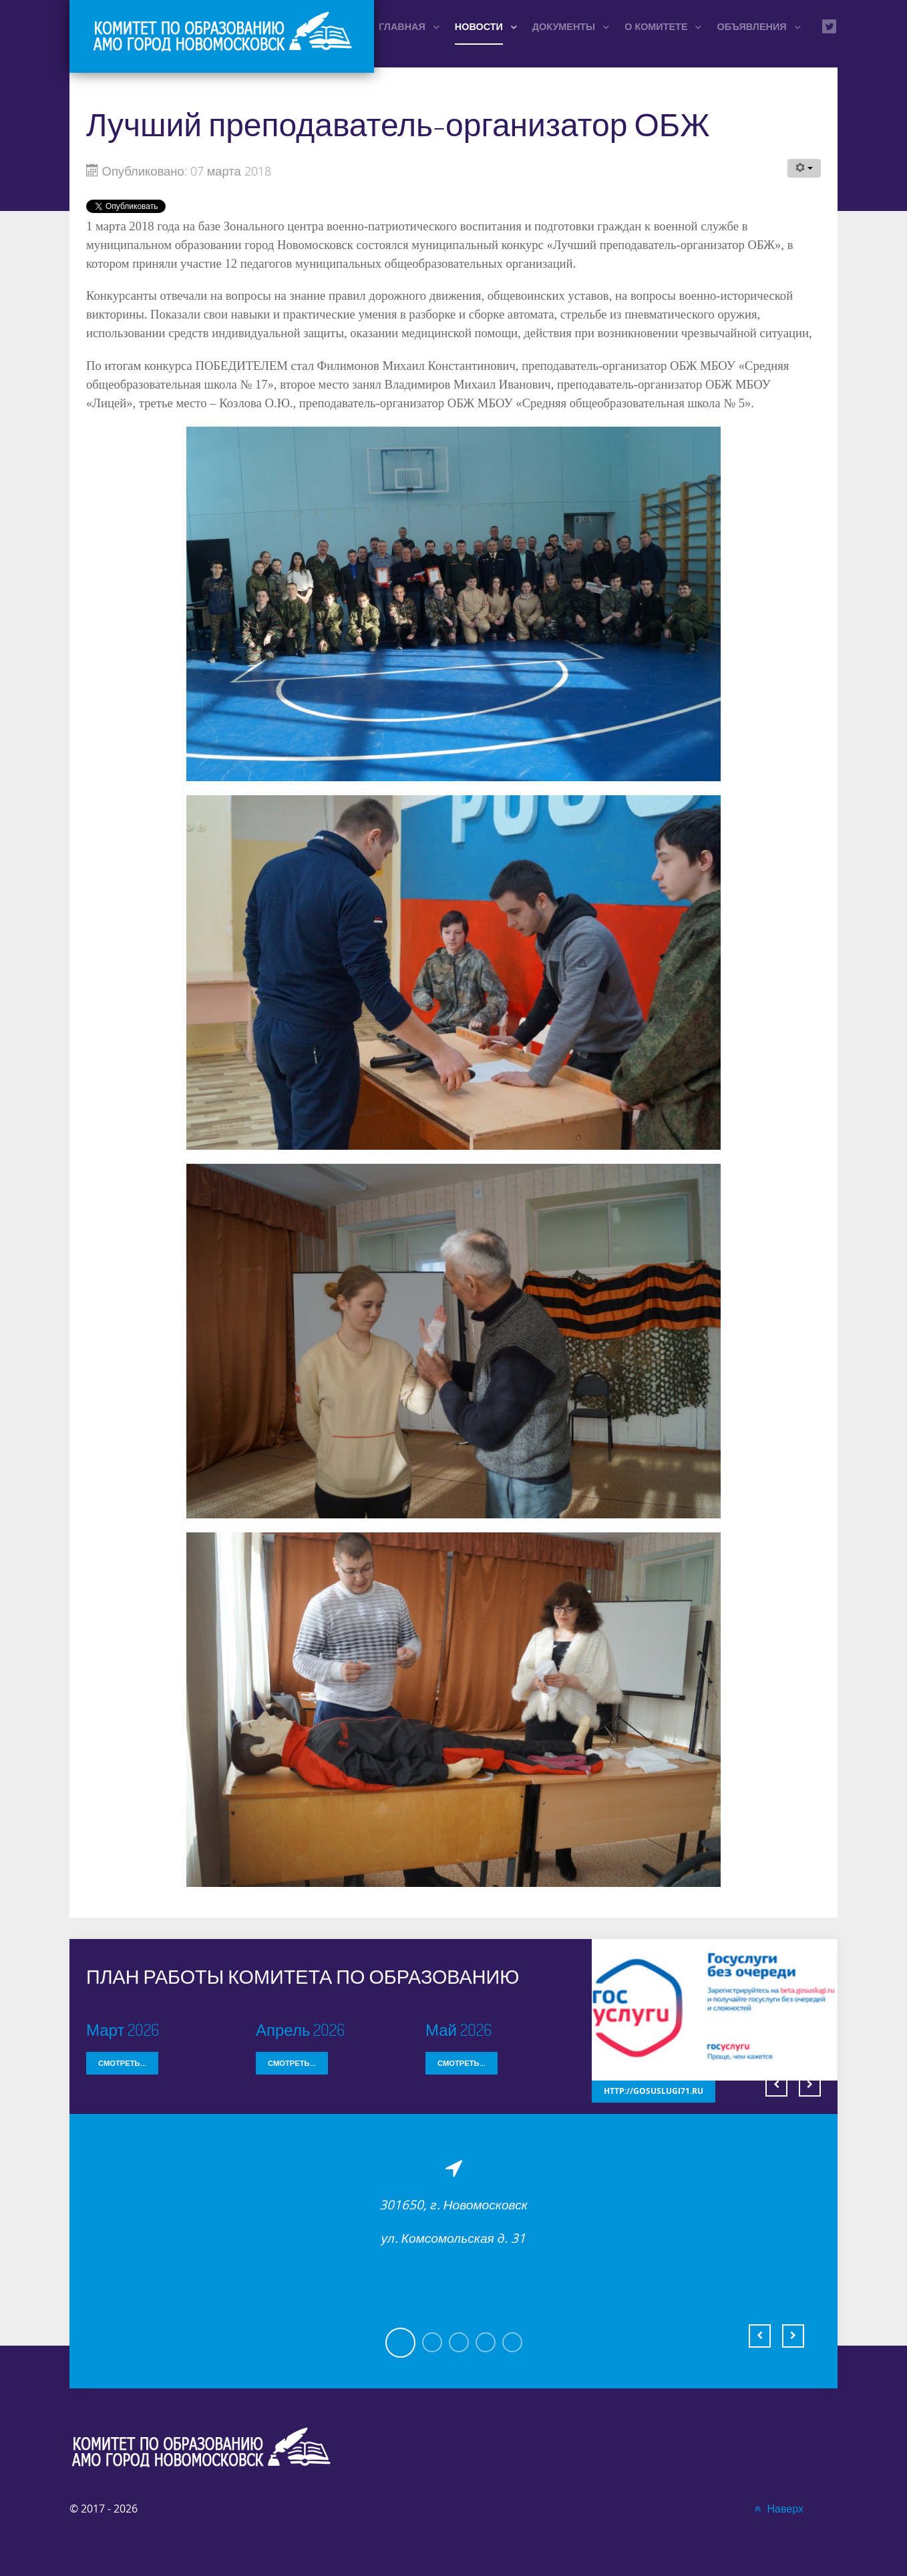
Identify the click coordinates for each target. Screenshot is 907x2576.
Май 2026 (458, 2029)
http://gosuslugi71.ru (648, 2092)
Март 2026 (122, 2029)
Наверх (777, 2508)
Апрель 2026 (300, 2029)
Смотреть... (122, 2063)
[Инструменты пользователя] (804, 168)
